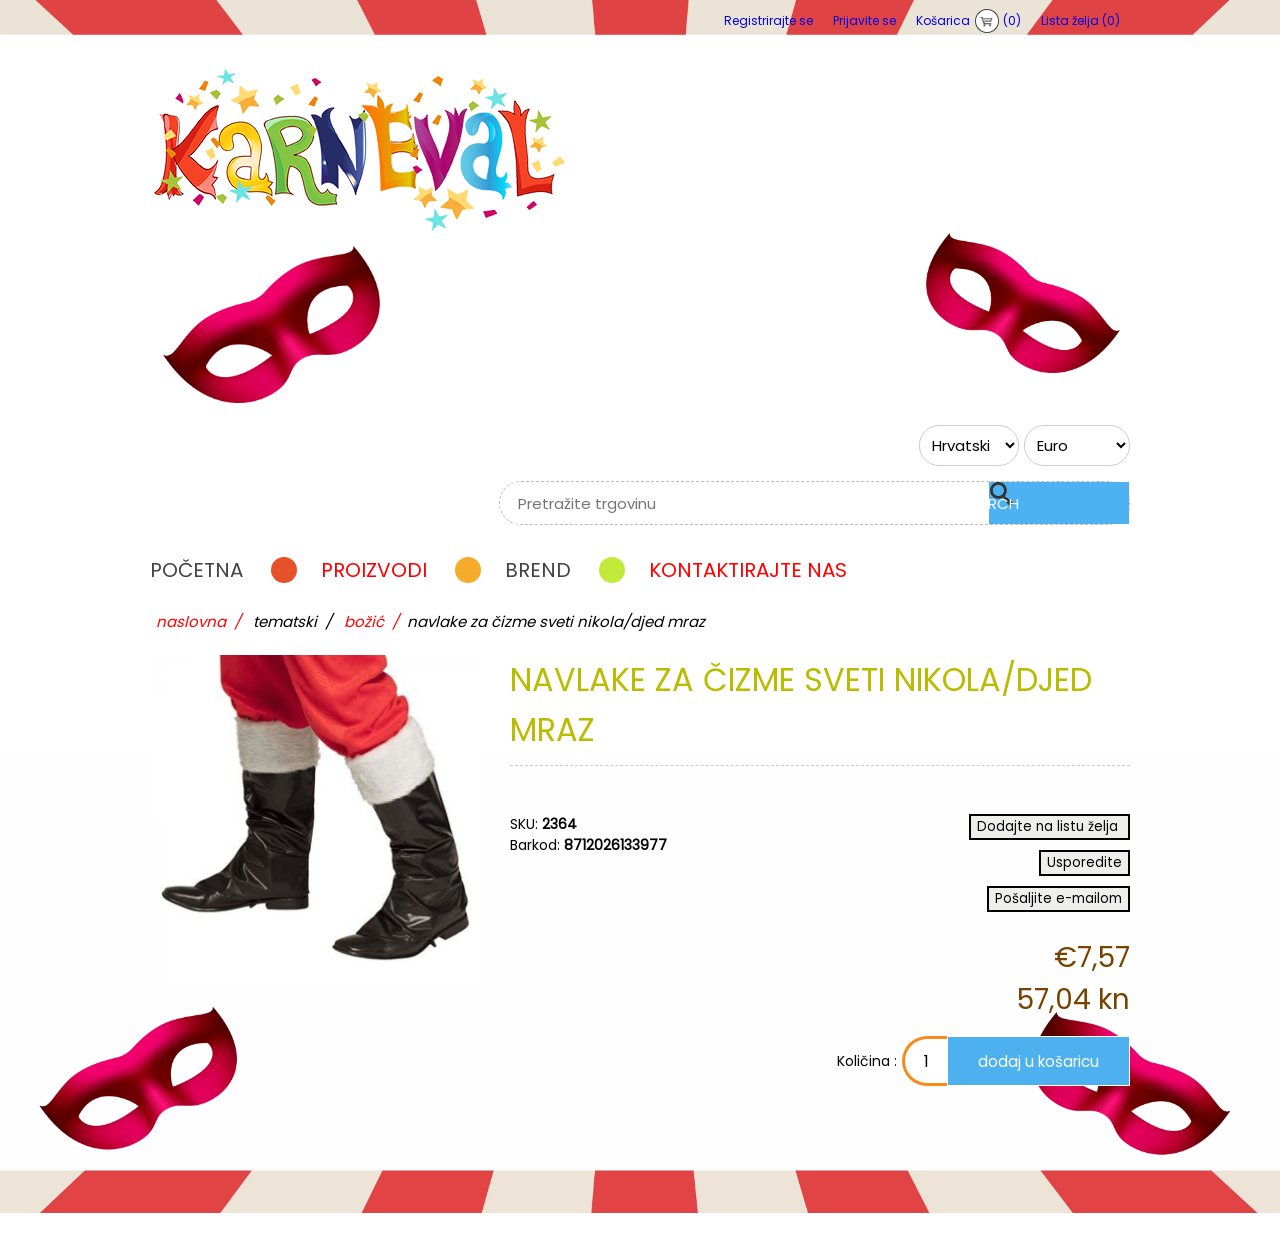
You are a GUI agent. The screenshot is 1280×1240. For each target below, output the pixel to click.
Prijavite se (864, 20)
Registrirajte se (768, 20)
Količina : (803, 1088)
